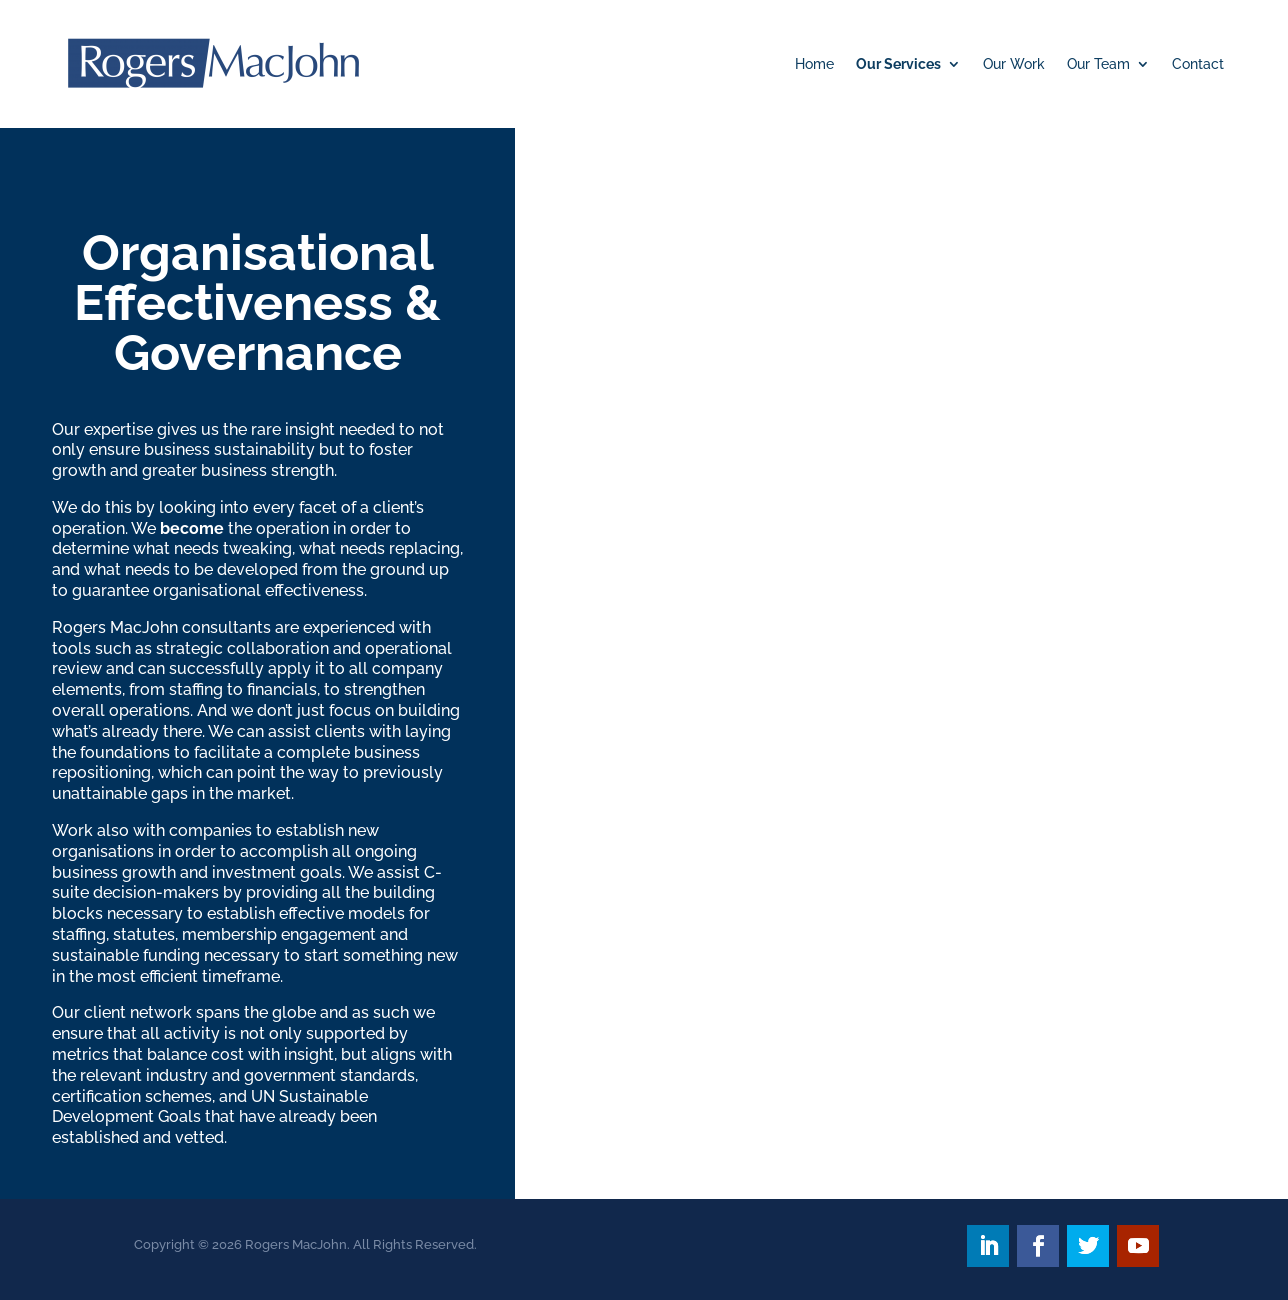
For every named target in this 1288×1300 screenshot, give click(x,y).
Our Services (898, 64)
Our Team (1098, 64)
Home (814, 64)
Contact (1198, 64)
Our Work (1014, 64)
